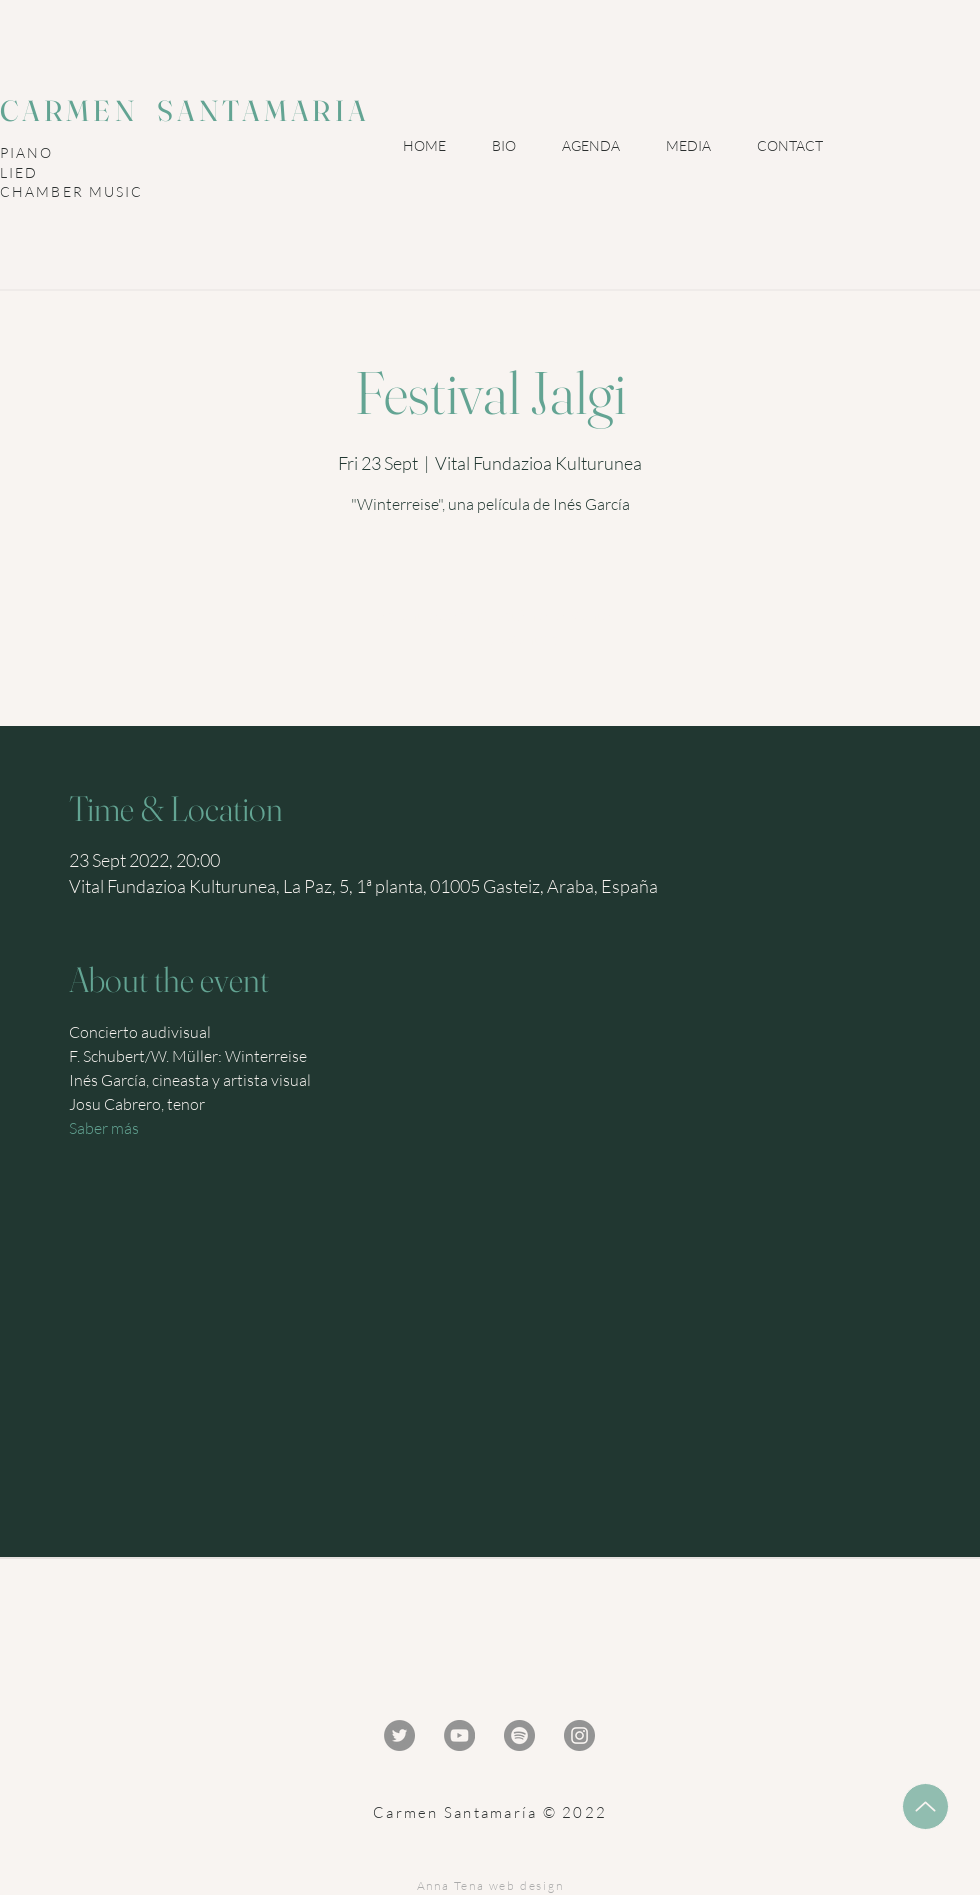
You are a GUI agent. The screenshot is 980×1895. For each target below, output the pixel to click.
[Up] (925, 1806)
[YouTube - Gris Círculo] (459, 1735)
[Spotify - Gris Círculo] (519, 1735)
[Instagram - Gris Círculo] (579, 1735)
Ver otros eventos (490, 639)
